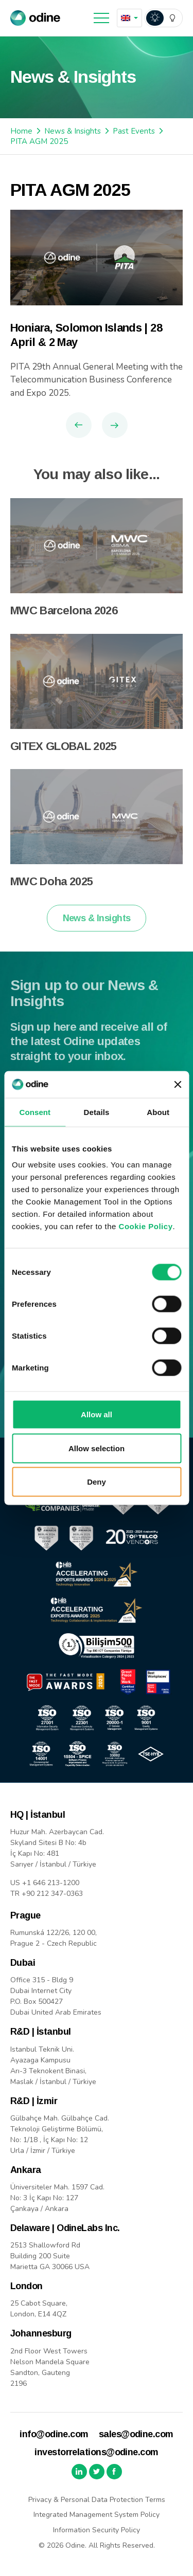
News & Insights (72, 131)
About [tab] (158, 1111)
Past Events (134, 131)
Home (21, 131)
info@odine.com (54, 2434)
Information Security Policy (96, 2530)
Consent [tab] (34, 1111)
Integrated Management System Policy (96, 2514)
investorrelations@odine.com (96, 2452)
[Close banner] (177, 1084)
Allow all (96, 1414)
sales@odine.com (136, 2434)
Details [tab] (97, 1111)
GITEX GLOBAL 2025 (63, 758)
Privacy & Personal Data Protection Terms (96, 2500)
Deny (96, 1481)
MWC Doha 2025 (51, 893)
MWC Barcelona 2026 (63, 622)
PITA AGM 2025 (39, 141)
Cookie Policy (146, 1226)
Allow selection (96, 1448)
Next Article (115, 425)
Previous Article (79, 425)
